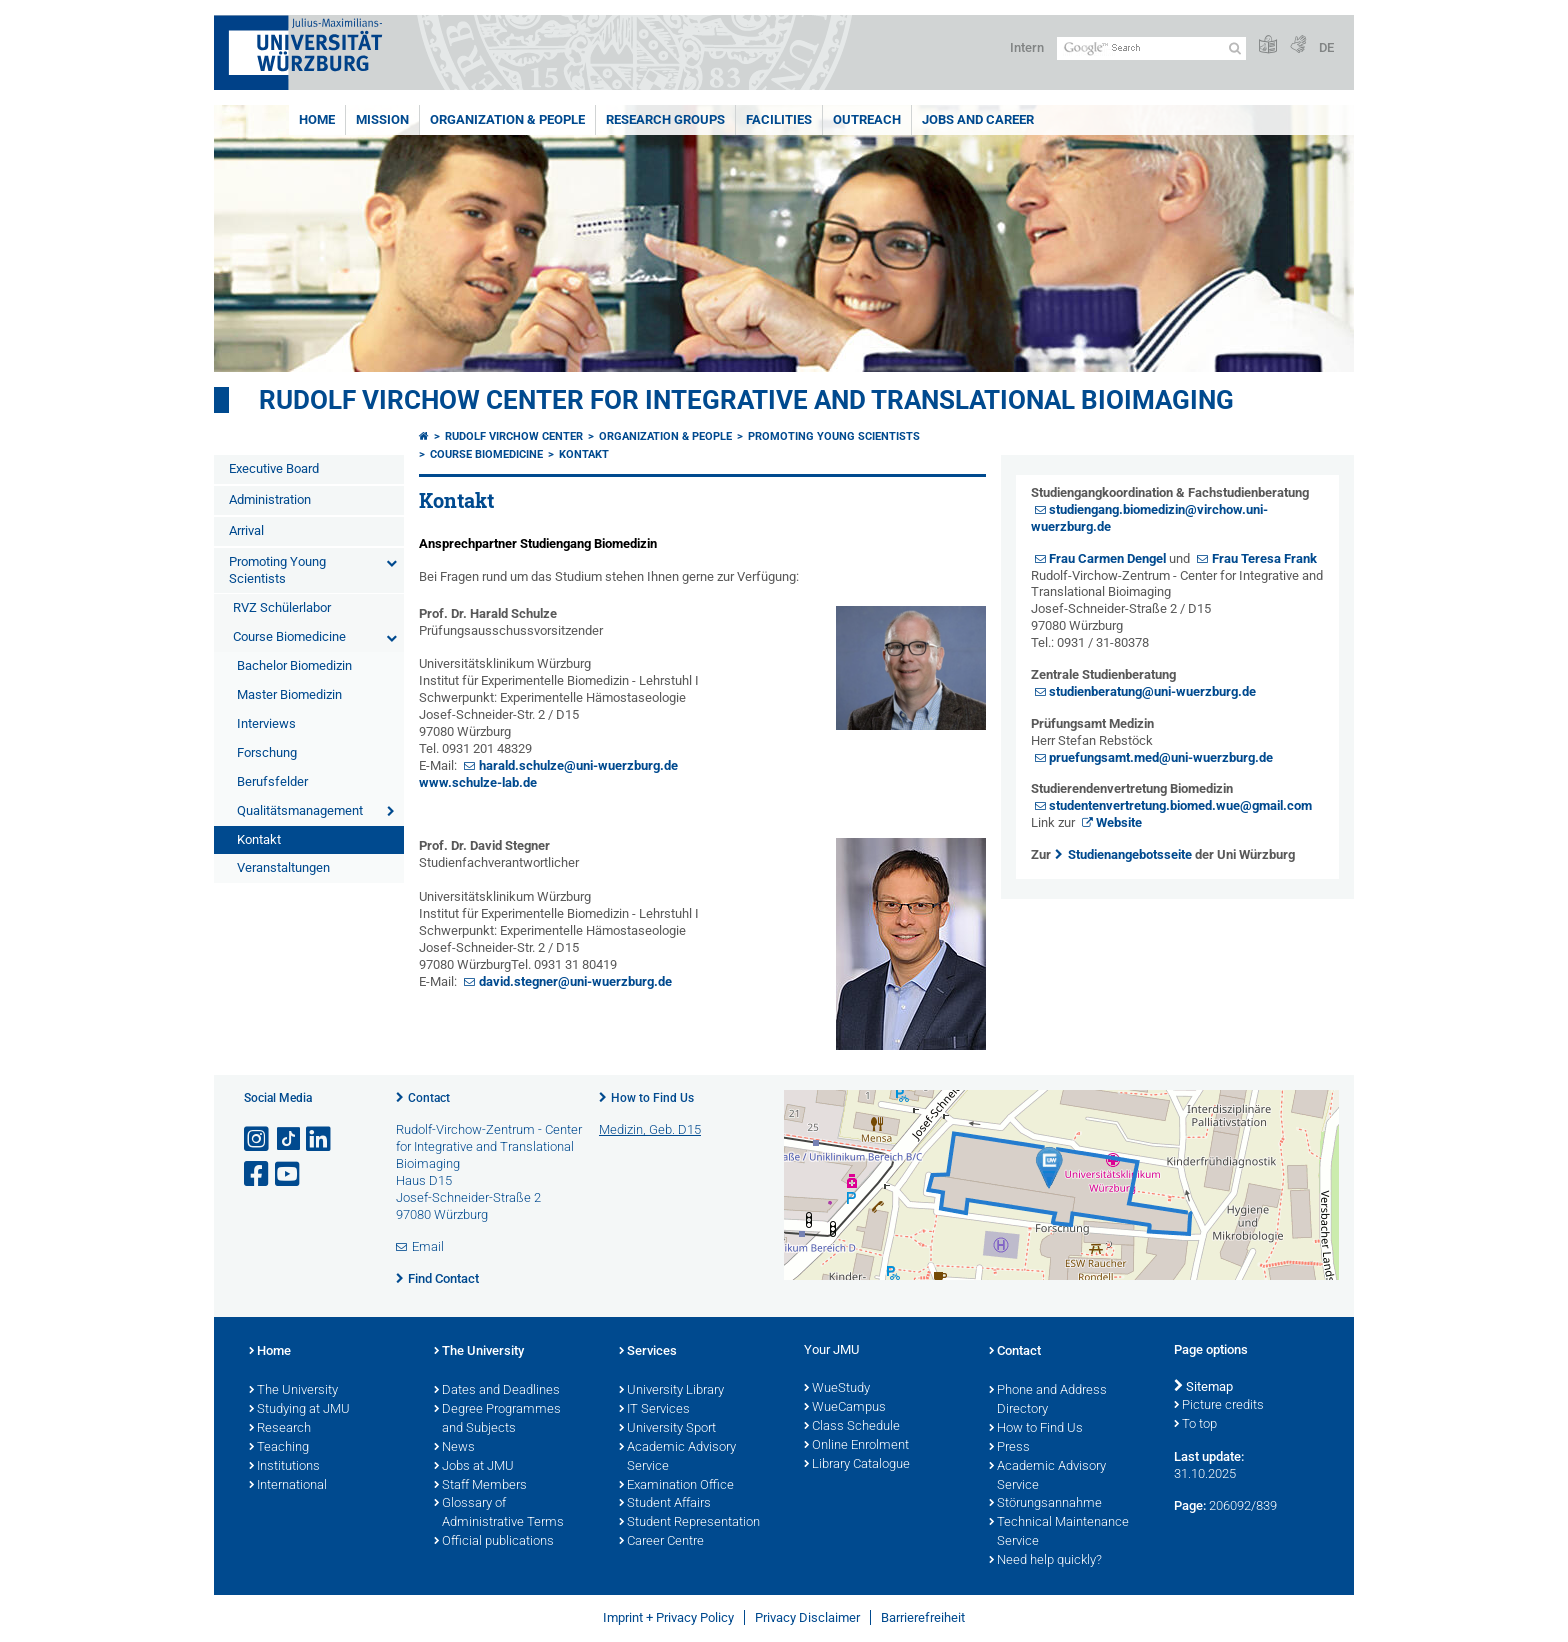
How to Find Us (652, 1098)
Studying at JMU (299, 1410)
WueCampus (845, 1408)
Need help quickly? (1045, 1561)
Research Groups (665, 119)
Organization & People (507, 119)
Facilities (779, 119)
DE (1326, 47)
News (454, 1448)
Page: (1190, 1505)
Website (1119, 822)
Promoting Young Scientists (277, 570)
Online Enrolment (856, 1446)
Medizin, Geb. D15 (650, 1129)
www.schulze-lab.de (478, 782)
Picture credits (1219, 1406)
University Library (671, 1391)
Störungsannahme (1045, 1504)
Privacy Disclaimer (807, 1617)
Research (280, 1429)
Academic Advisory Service (677, 1457)
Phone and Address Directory (1048, 1400)
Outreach (867, 119)
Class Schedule (852, 1427)
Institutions (284, 1467)
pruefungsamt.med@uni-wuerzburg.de (1161, 757)
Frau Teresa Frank (1264, 558)
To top (1195, 1425)
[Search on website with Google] (1151, 48)
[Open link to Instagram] (258, 1139)
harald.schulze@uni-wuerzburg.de (578, 765)
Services (648, 1352)
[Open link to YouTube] (289, 1174)
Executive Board (274, 468)
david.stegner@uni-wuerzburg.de (575, 981)
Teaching (279, 1448)
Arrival (246, 530)
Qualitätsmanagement (300, 810)
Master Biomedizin (289, 694)
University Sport (667, 1429)
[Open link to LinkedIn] (320, 1139)
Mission (382, 119)
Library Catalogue (857, 1465)
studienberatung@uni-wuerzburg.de (1152, 691)
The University (293, 1391)
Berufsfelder (272, 781)
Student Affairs (665, 1504)
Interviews (266, 723)
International (288, 1486)
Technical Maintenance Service (1059, 1532)
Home (317, 119)
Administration (270, 499)
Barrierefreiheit (923, 1617)
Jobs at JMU (474, 1467)
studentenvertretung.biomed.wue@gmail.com (1180, 805)
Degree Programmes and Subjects (497, 1419)
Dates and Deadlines (497, 1391)
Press (1009, 1448)
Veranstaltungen (283, 867)
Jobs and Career (978, 119)
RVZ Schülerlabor (282, 607)
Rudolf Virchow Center (514, 436)
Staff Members (480, 1486)
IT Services (654, 1410)
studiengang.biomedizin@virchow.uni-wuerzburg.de (1150, 518)
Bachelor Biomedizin (294, 665)
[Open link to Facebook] (258, 1174)
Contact (429, 1098)
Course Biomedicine (289, 636)
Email (428, 1246)
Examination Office (676, 1486)
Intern (1027, 47)
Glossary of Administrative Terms (499, 1513)
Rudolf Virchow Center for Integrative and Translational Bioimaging (746, 400)
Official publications (494, 1542)
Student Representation (689, 1523)
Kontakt (259, 839)
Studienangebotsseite (1130, 854)
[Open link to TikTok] (289, 1139)
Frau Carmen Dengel (1107, 558)
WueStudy (837, 1389)
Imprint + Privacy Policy (668, 1617)
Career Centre (661, 1542)
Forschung (267, 752)
